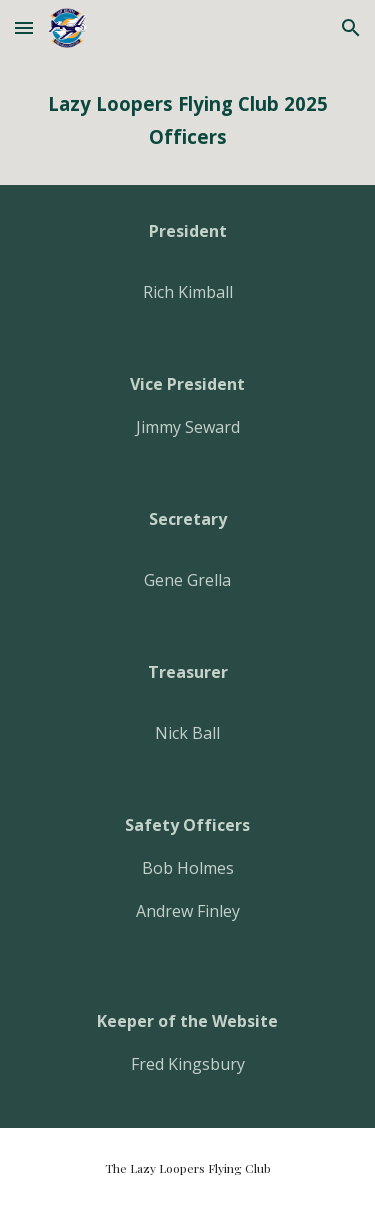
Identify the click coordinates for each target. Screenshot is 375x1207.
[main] (188, 120)
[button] (24, 27)
